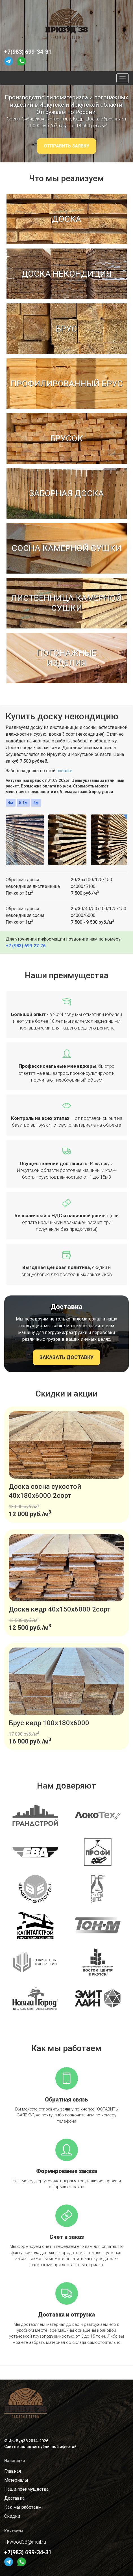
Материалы (16, 2480)
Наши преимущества (26, 2489)
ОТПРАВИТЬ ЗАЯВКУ (66, 146)
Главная (12, 2471)
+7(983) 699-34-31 (27, 51)
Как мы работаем (23, 2507)
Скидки (12, 2516)
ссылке (64, 770)
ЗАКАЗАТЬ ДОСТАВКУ (66, 1357)
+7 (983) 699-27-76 (25, 945)
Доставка (14, 2498)
